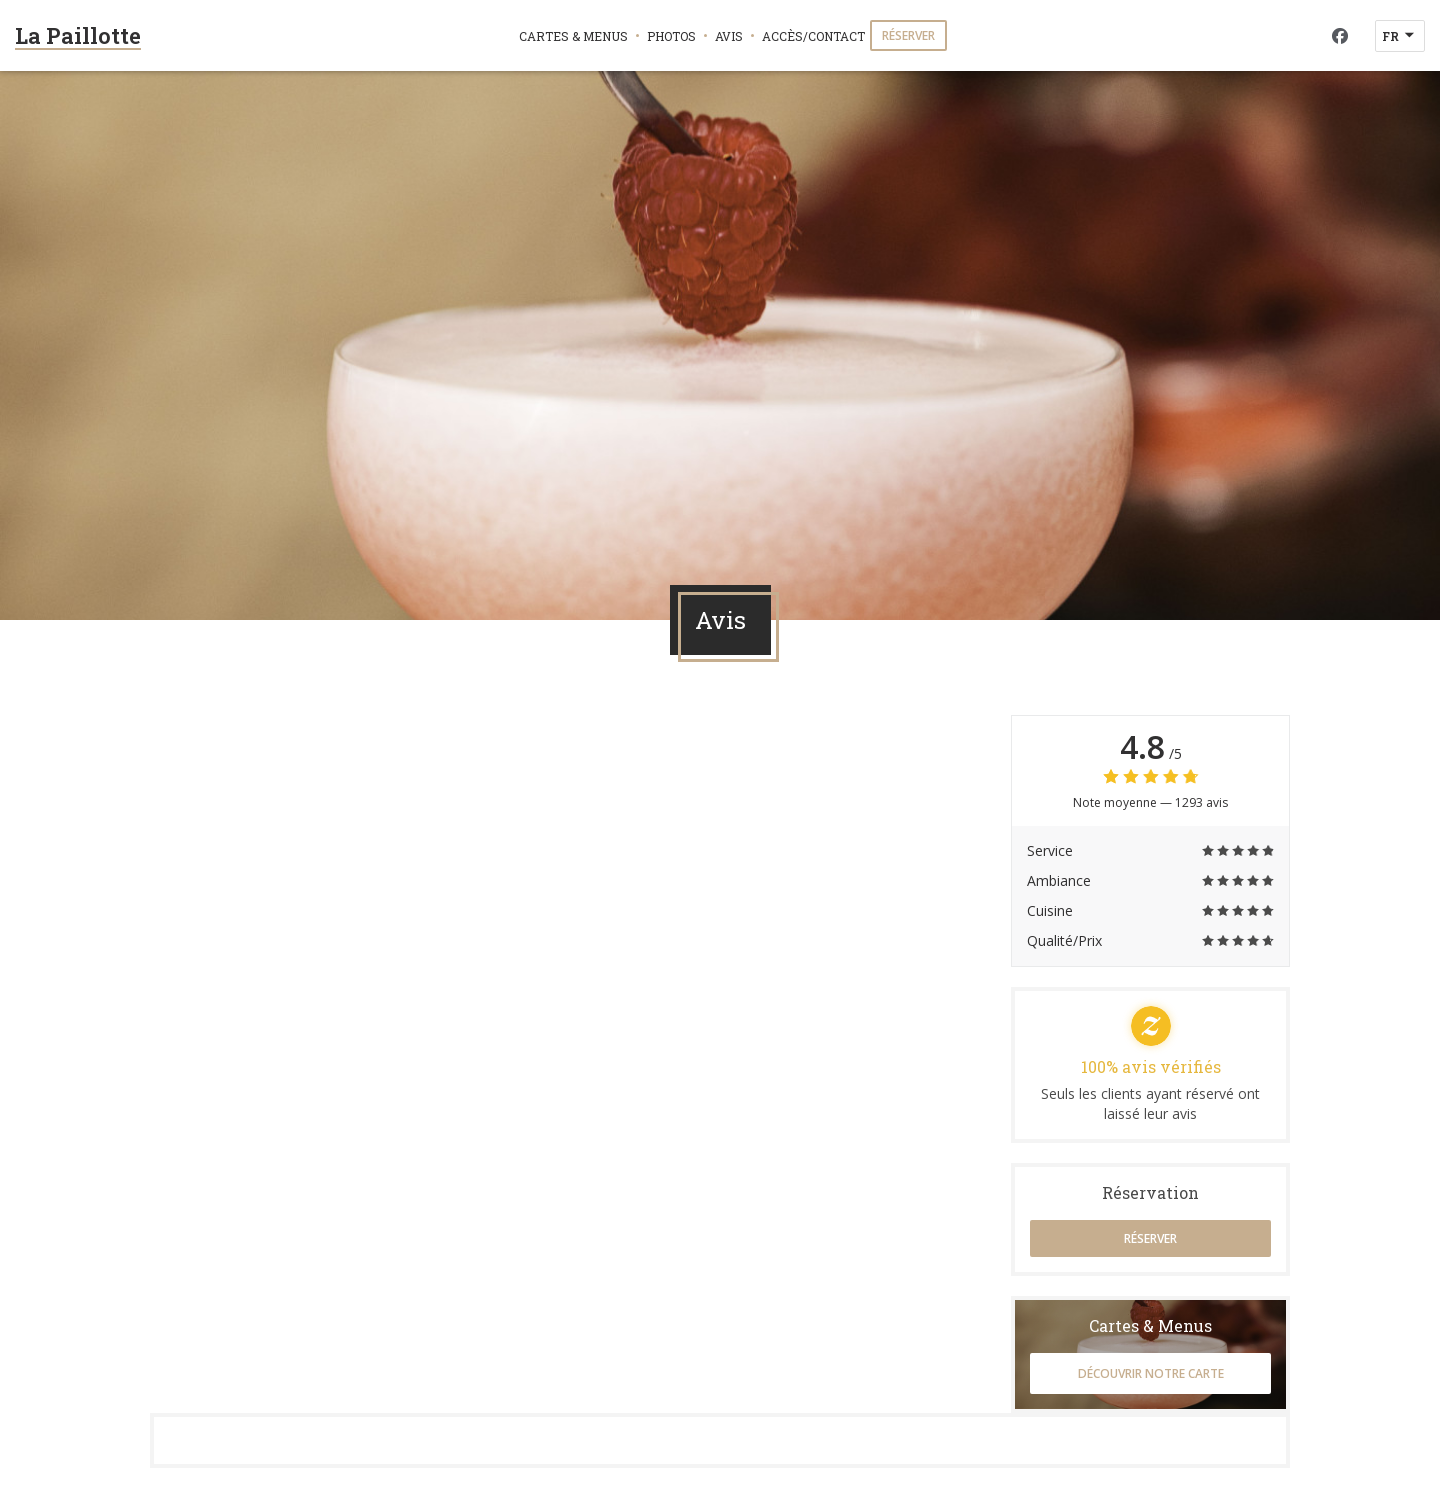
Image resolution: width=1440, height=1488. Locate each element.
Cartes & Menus (573, 36)
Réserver (908, 35)
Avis (729, 36)
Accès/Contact (813, 36)
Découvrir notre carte (1151, 1373)
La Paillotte (78, 35)
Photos (671, 36)
